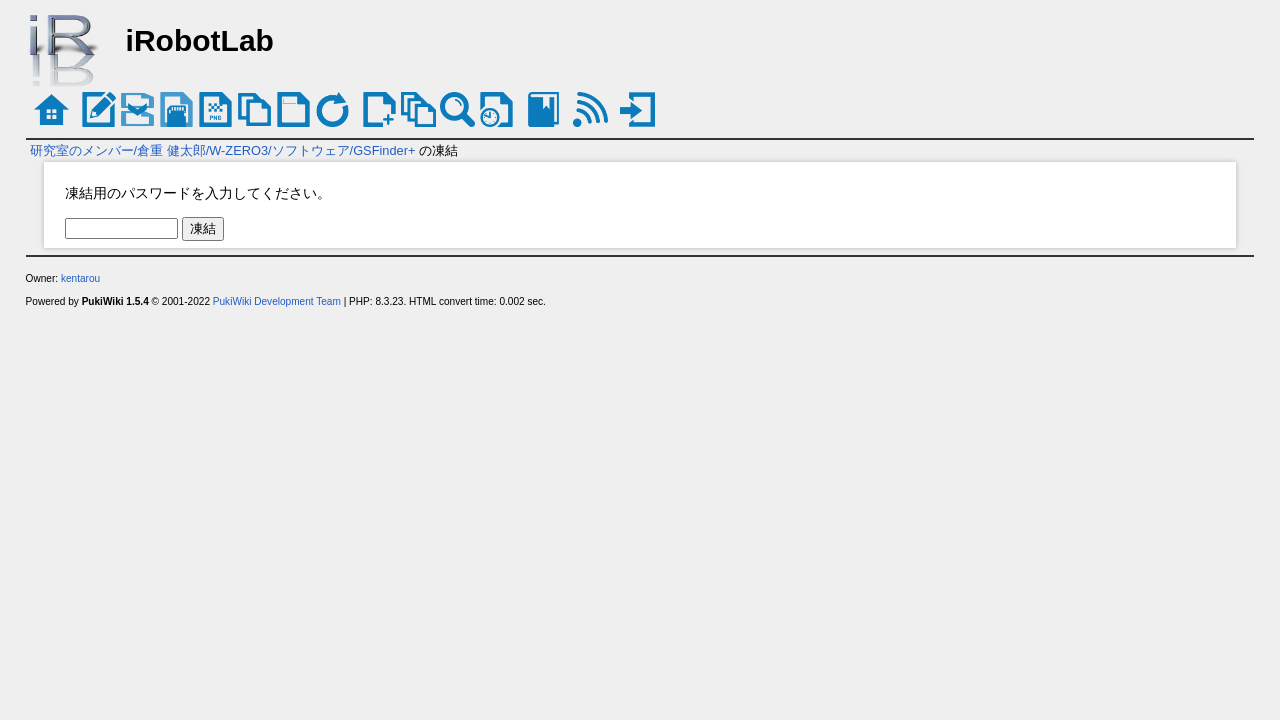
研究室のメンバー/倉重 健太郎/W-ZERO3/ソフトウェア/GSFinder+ (223, 150)
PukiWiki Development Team (277, 301)
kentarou (80, 278)
